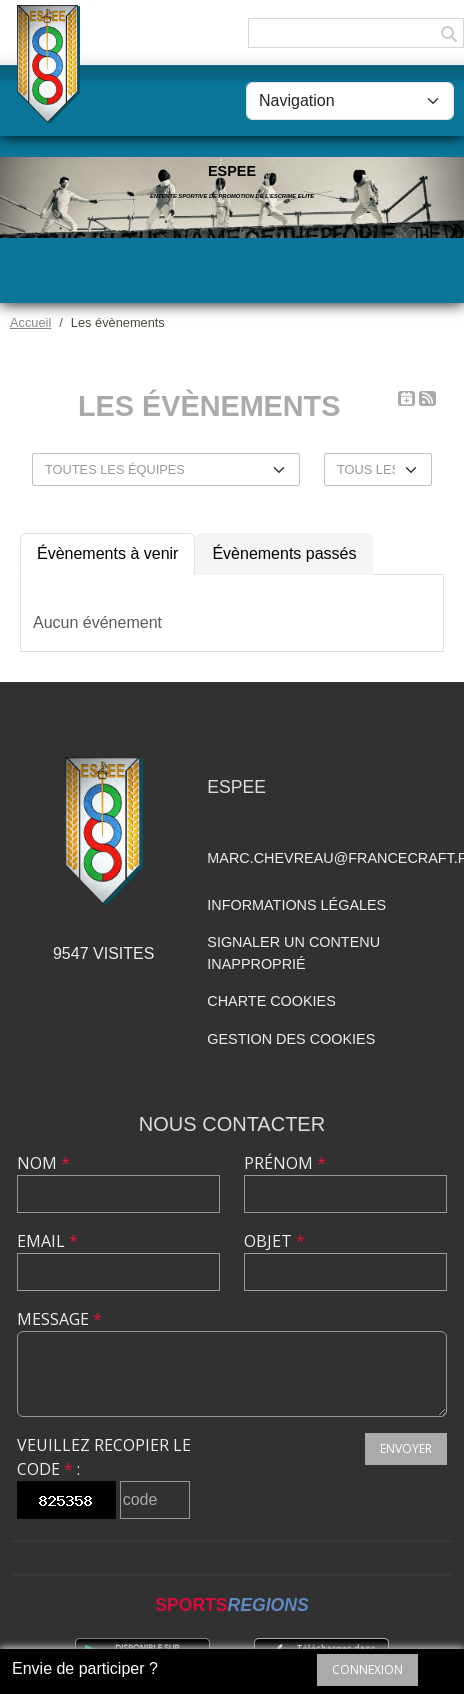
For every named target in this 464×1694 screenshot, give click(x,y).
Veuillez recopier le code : (104, 1457)
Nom (43, 1163)
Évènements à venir (107, 553)
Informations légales (296, 905)
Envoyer (406, 1448)
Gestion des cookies (291, 1039)
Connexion (367, 1669)
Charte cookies (271, 1001)
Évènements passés (284, 553)
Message (59, 1319)
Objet (274, 1241)
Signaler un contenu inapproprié (293, 953)
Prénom (285, 1163)
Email (47, 1241)
